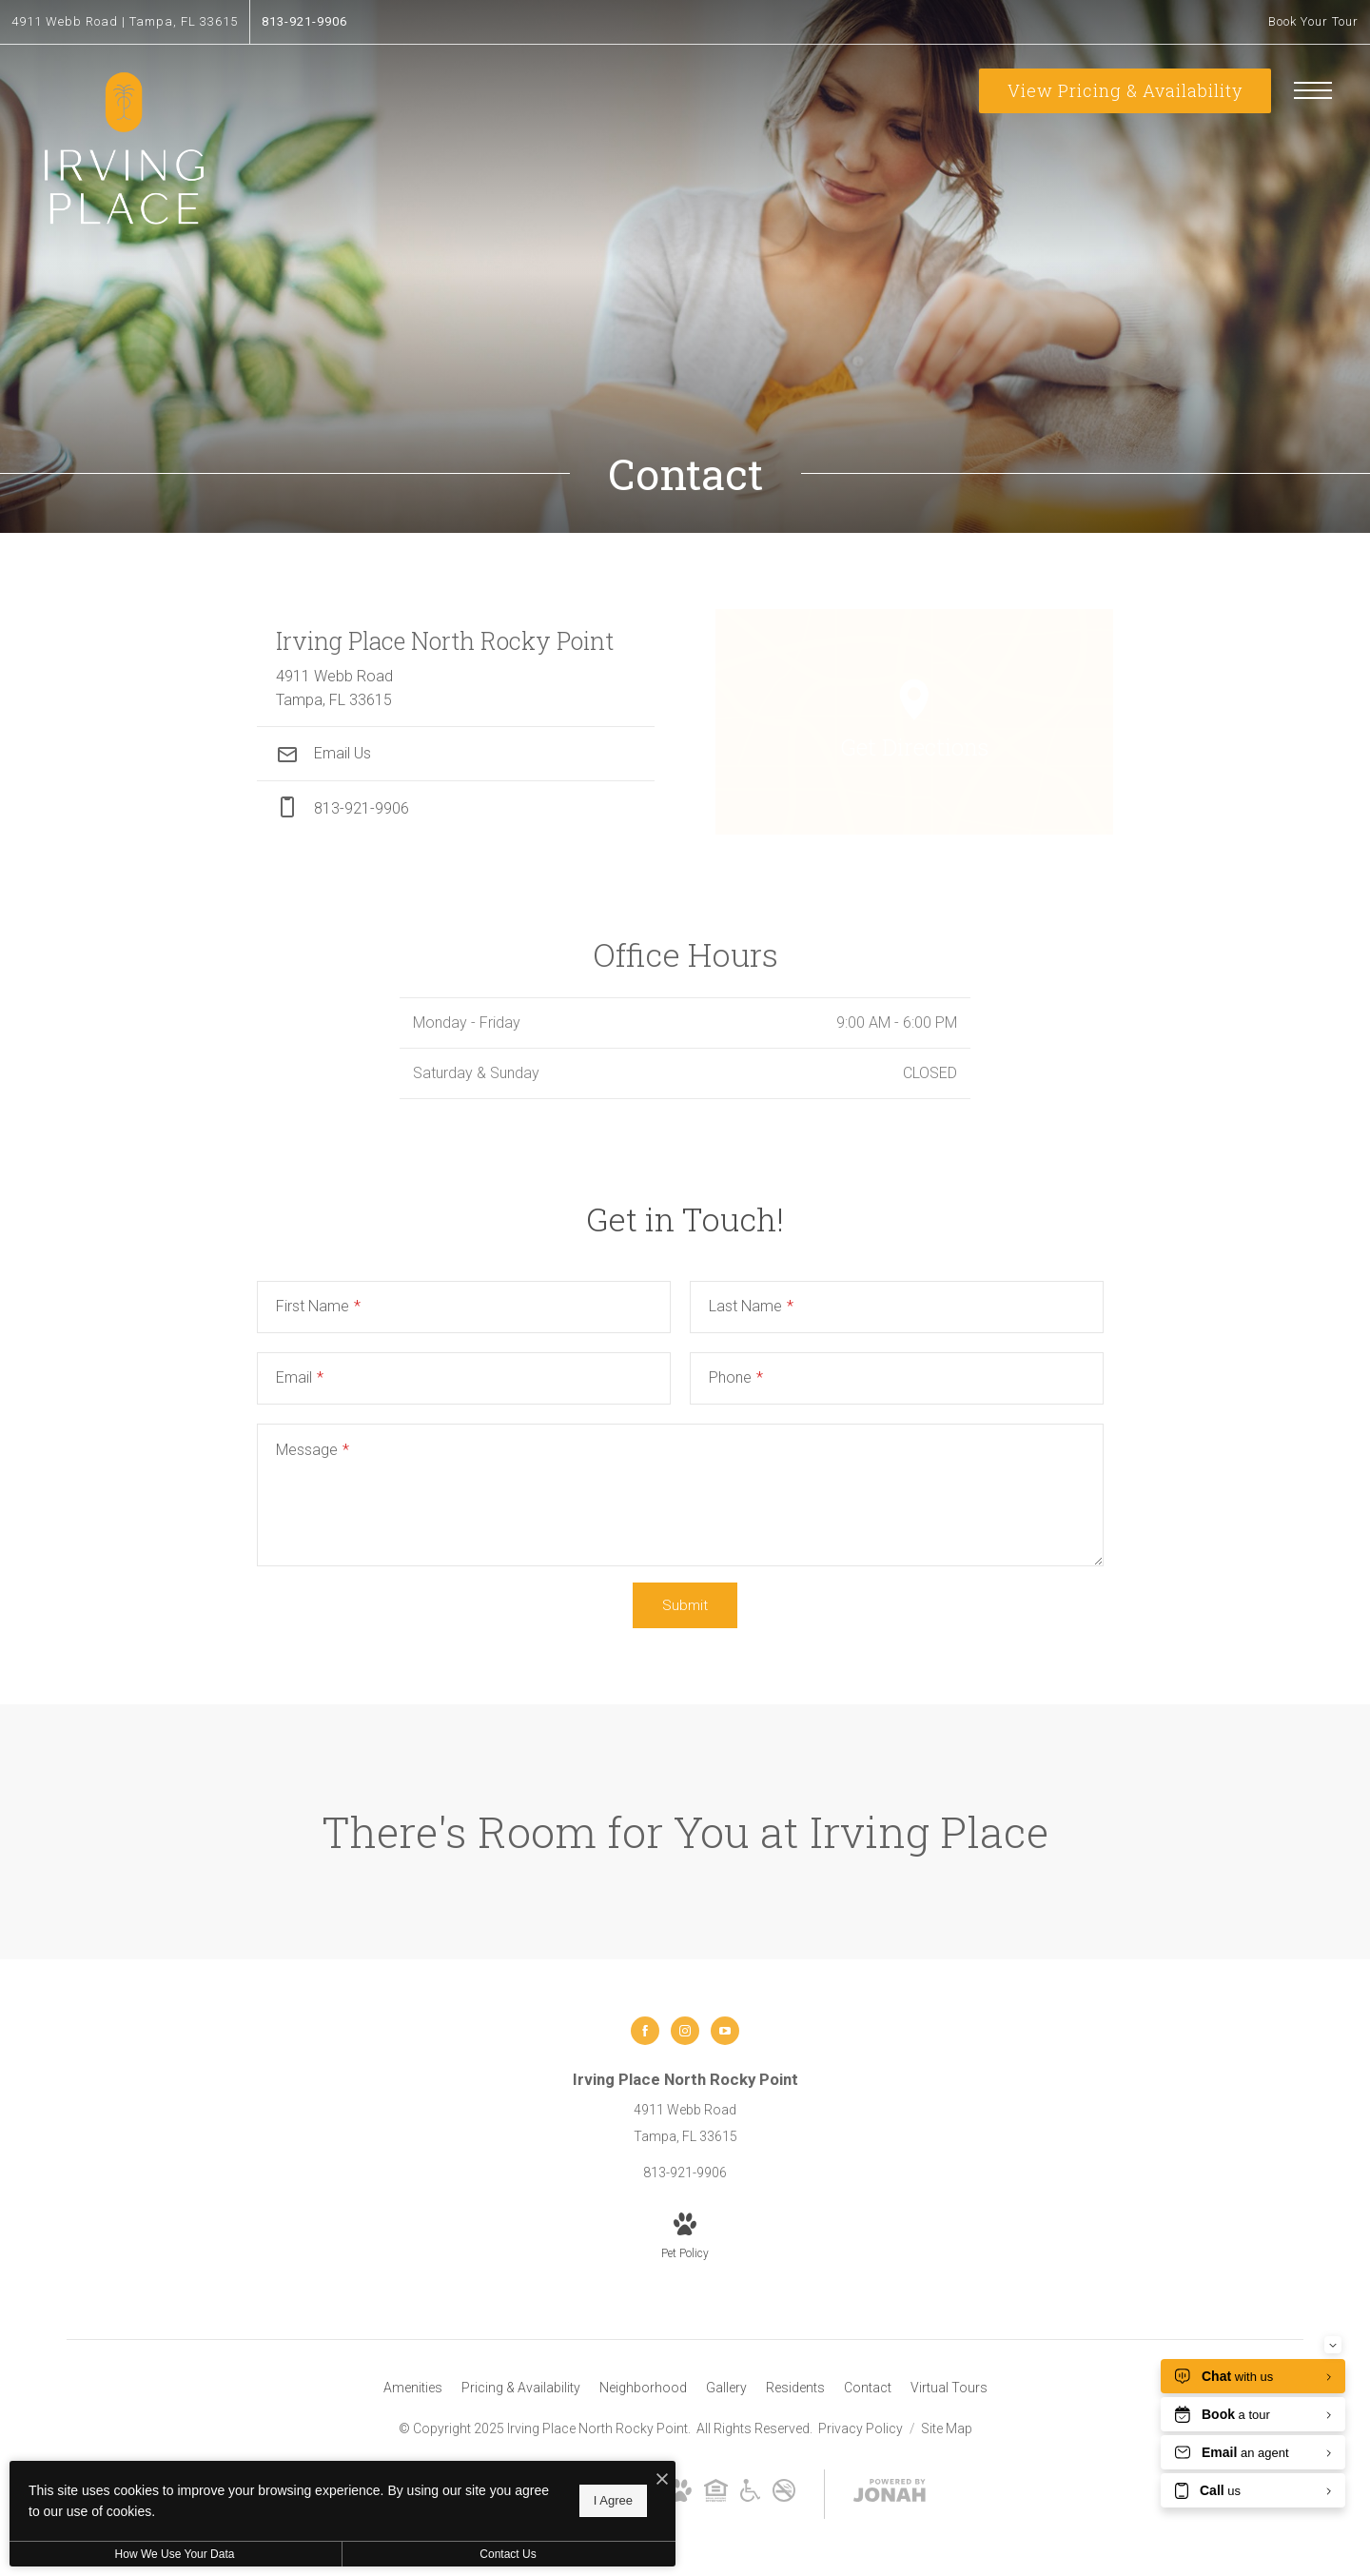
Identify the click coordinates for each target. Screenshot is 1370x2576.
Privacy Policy (860, 2428)
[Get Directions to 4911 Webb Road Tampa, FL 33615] (124, 22)
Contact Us (508, 2554)
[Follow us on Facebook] (645, 2030)
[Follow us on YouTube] (725, 2030)
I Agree (613, 2500)
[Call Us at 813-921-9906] (304, 22)
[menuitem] (413, 2389)
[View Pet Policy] (685, 2237)
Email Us (323, 753)
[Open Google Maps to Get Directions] (914, 721)
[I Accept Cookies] (662, 2479)
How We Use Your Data (175, 2554)
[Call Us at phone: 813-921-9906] (456, 808)
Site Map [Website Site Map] (946, 2428)
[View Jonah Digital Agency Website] (889, 2494)
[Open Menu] (1313, 90)
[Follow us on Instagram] (685, 2030)
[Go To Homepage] (123, 150)
